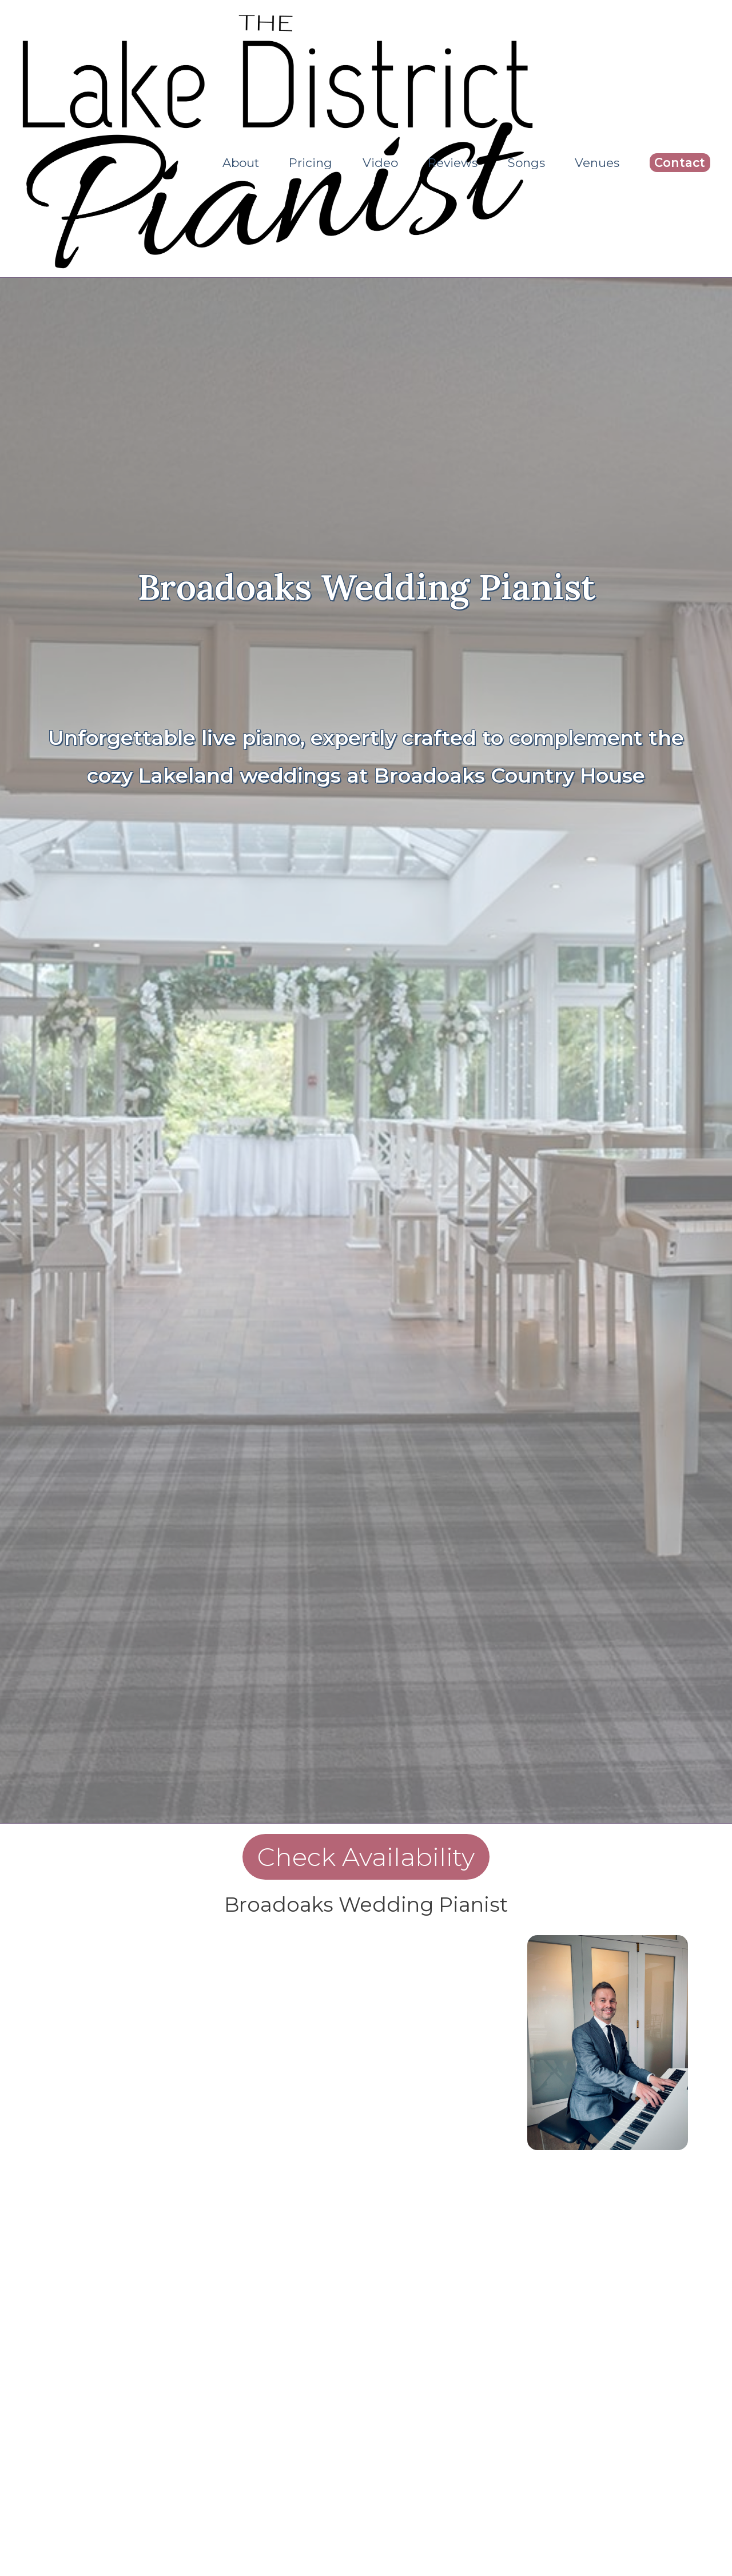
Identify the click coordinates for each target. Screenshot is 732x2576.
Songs (526, 162)
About (240, 162)
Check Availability (366, 1858)
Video (380, 162)
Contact (679, 162)
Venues (597, 162)
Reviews (453, 162)
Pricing (310, 162)
